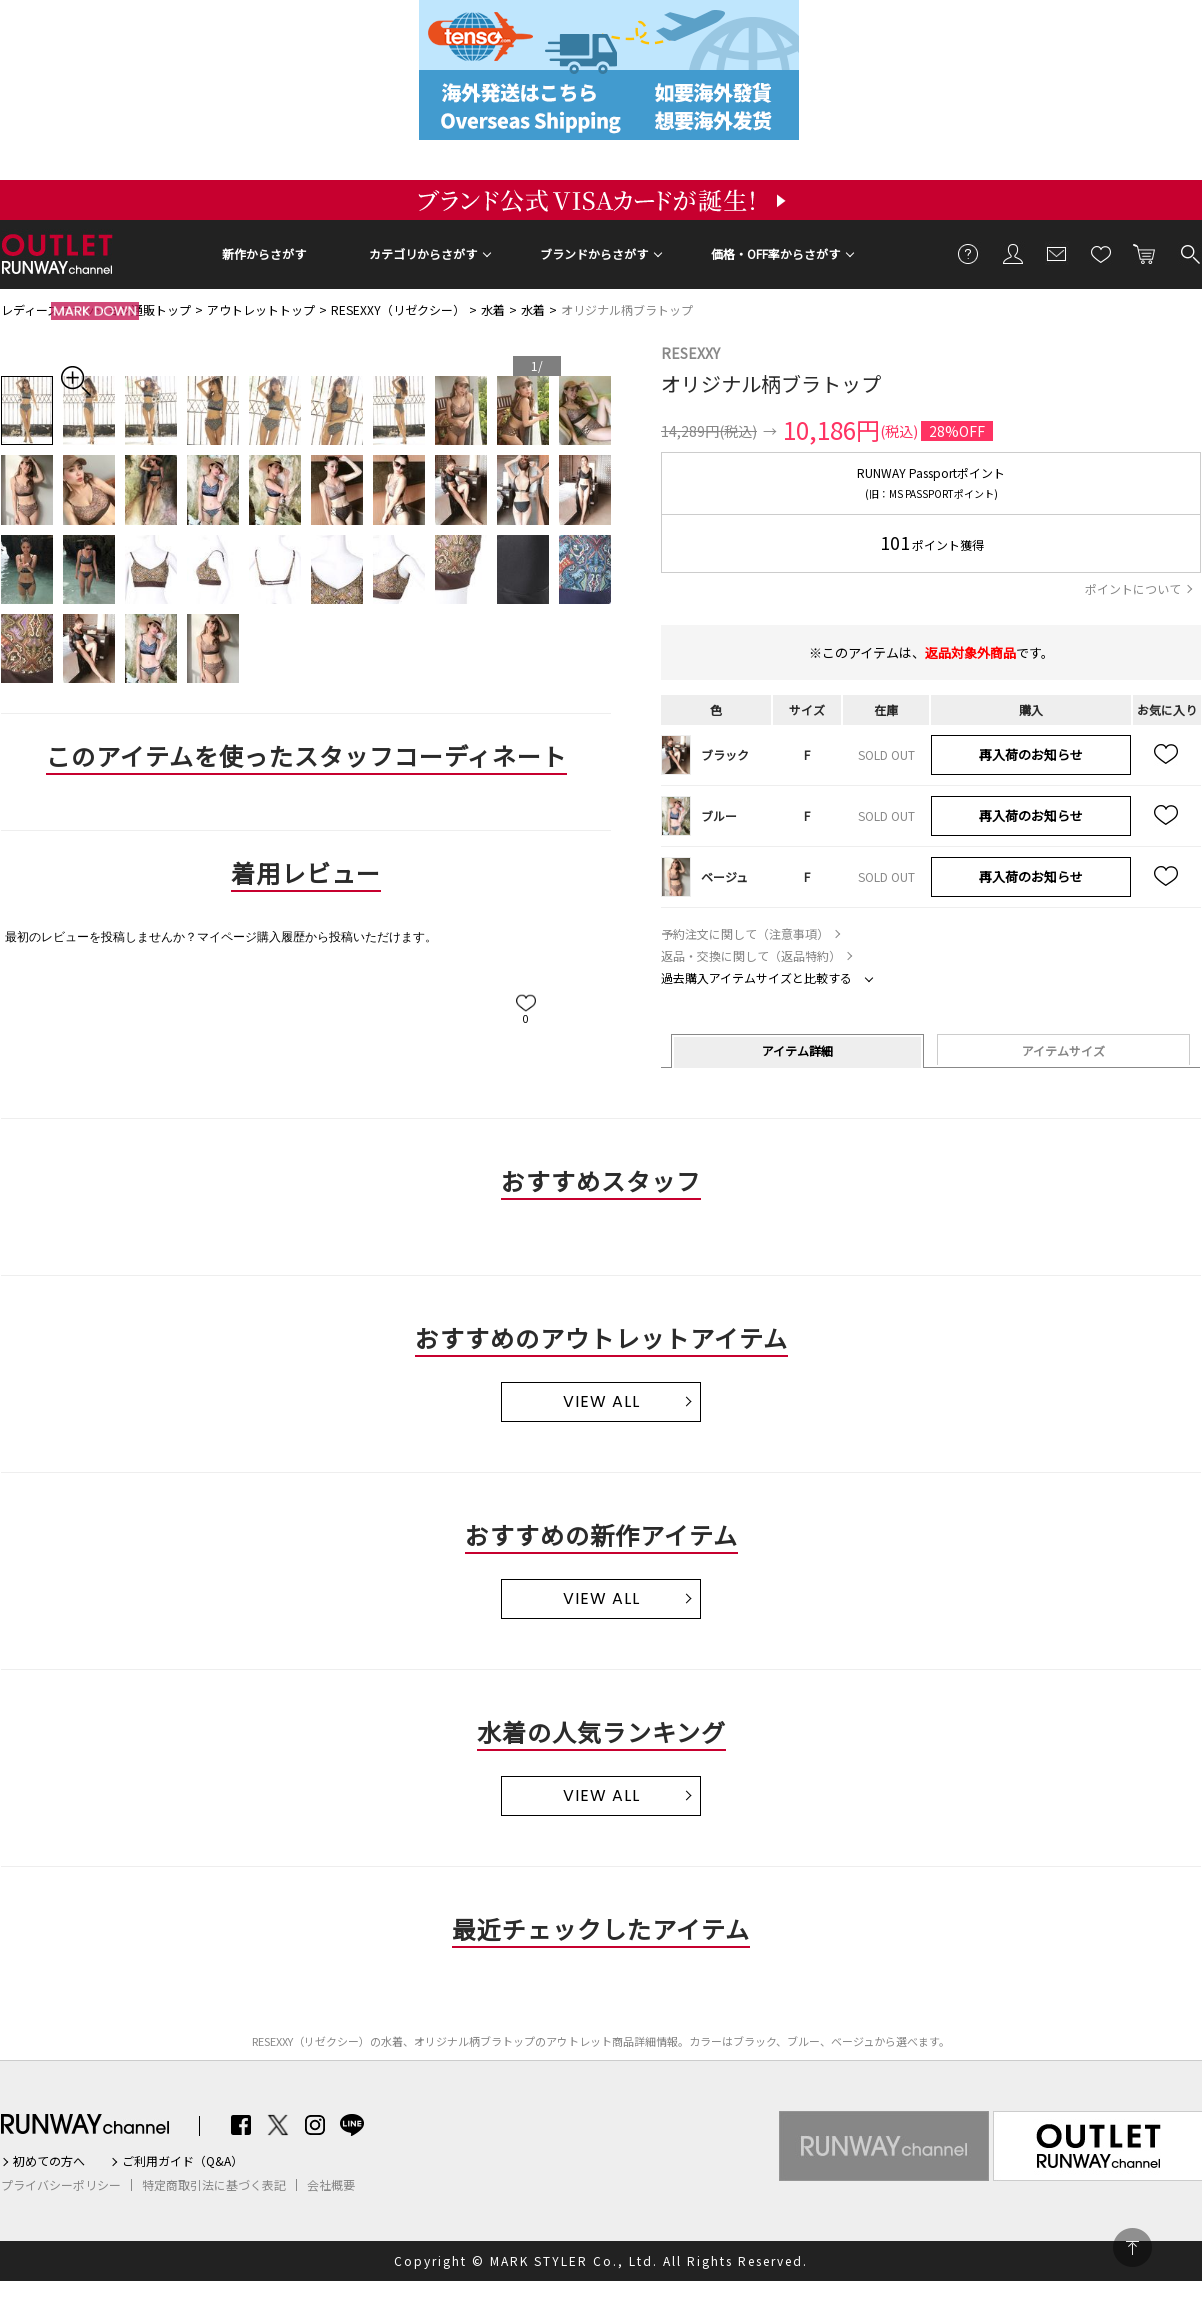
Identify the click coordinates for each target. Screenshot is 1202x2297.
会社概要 (331, 2185)
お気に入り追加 (1167, 755)
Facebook (241, 2125)
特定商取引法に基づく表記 (214, 2185)
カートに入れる (1145, 253)
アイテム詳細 (797, 1050)
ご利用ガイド (969, 253)
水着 (493, 309)
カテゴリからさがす (423, 253)
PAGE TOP (1132, 2247)
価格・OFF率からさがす (775, 253)
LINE (352, 2125)
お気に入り (1101, 253)
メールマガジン (1057, 253)
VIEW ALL (601, 1401)
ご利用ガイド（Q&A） (182, 2161)
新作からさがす (264, 253)
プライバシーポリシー (61, 2185)
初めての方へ (49, 2161)
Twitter (278, 2125)
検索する (1189, 253)
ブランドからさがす (594, 253)
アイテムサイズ (1063, 1050)
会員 (1013, 253)
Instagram (315, 2125)
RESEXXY (690, 353)
